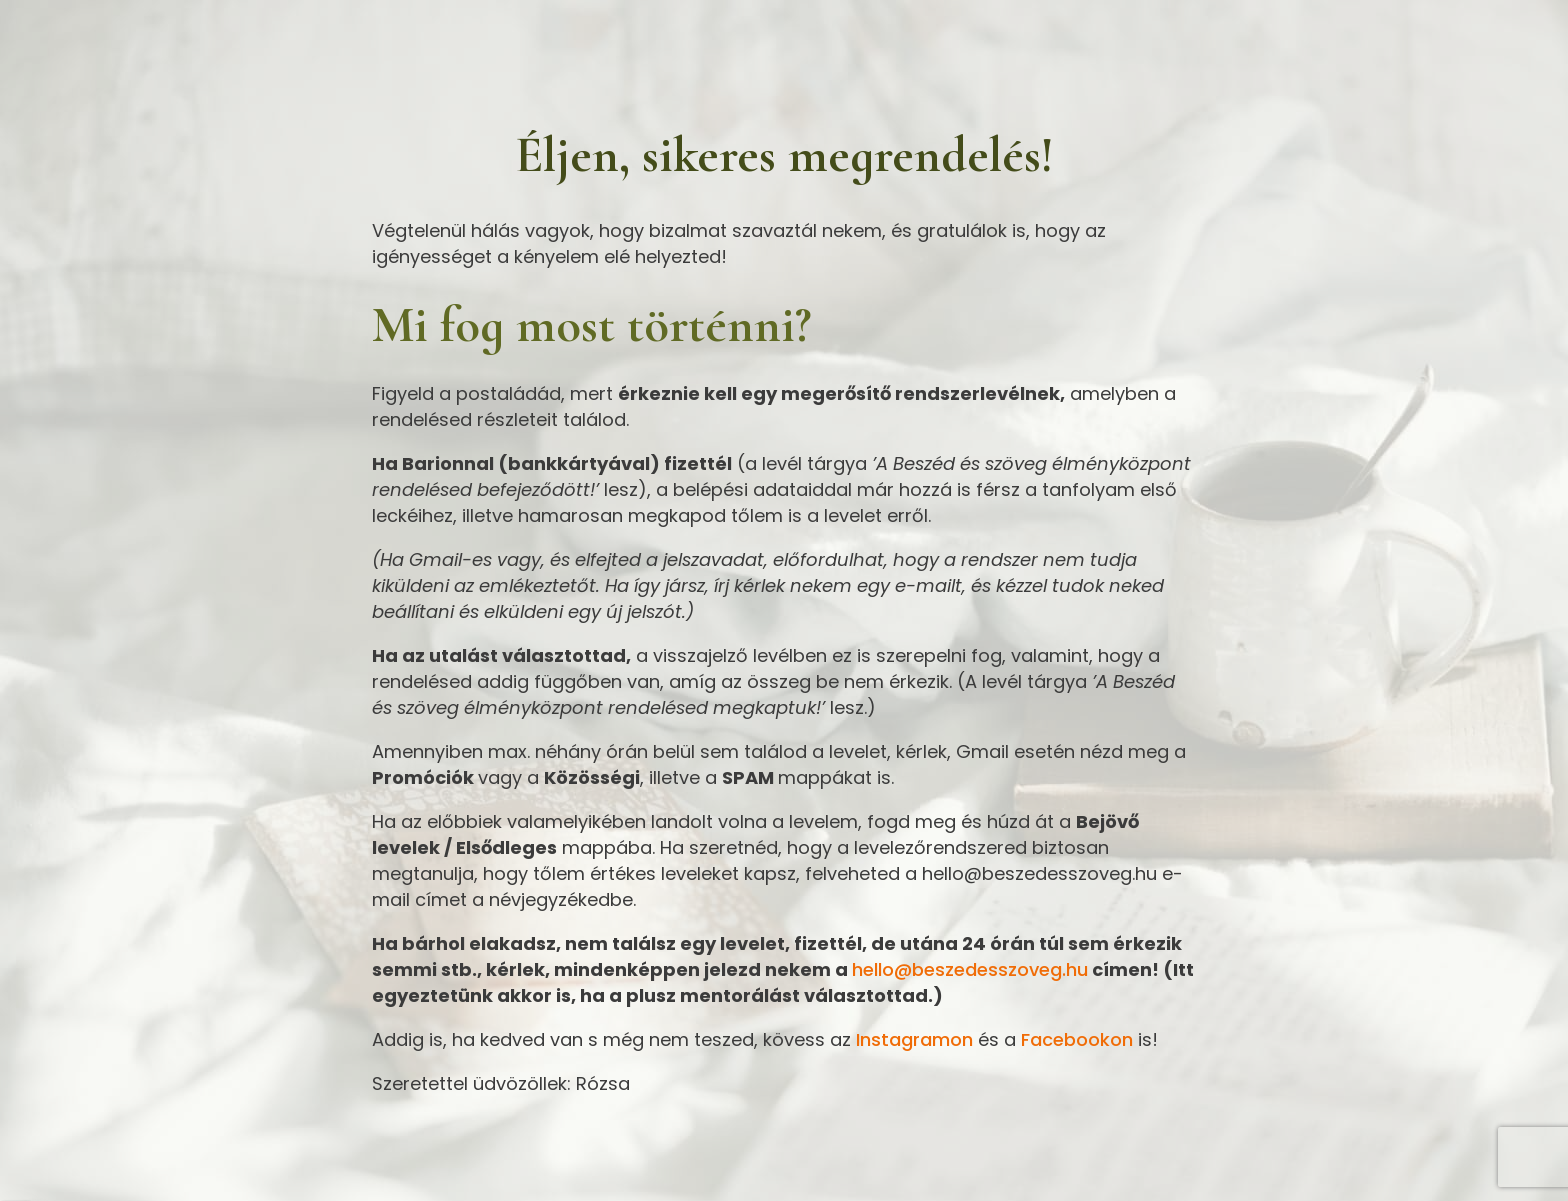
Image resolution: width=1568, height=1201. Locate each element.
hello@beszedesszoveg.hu (970, 969)
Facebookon (1077, 1039)
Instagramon (914, 1039)
